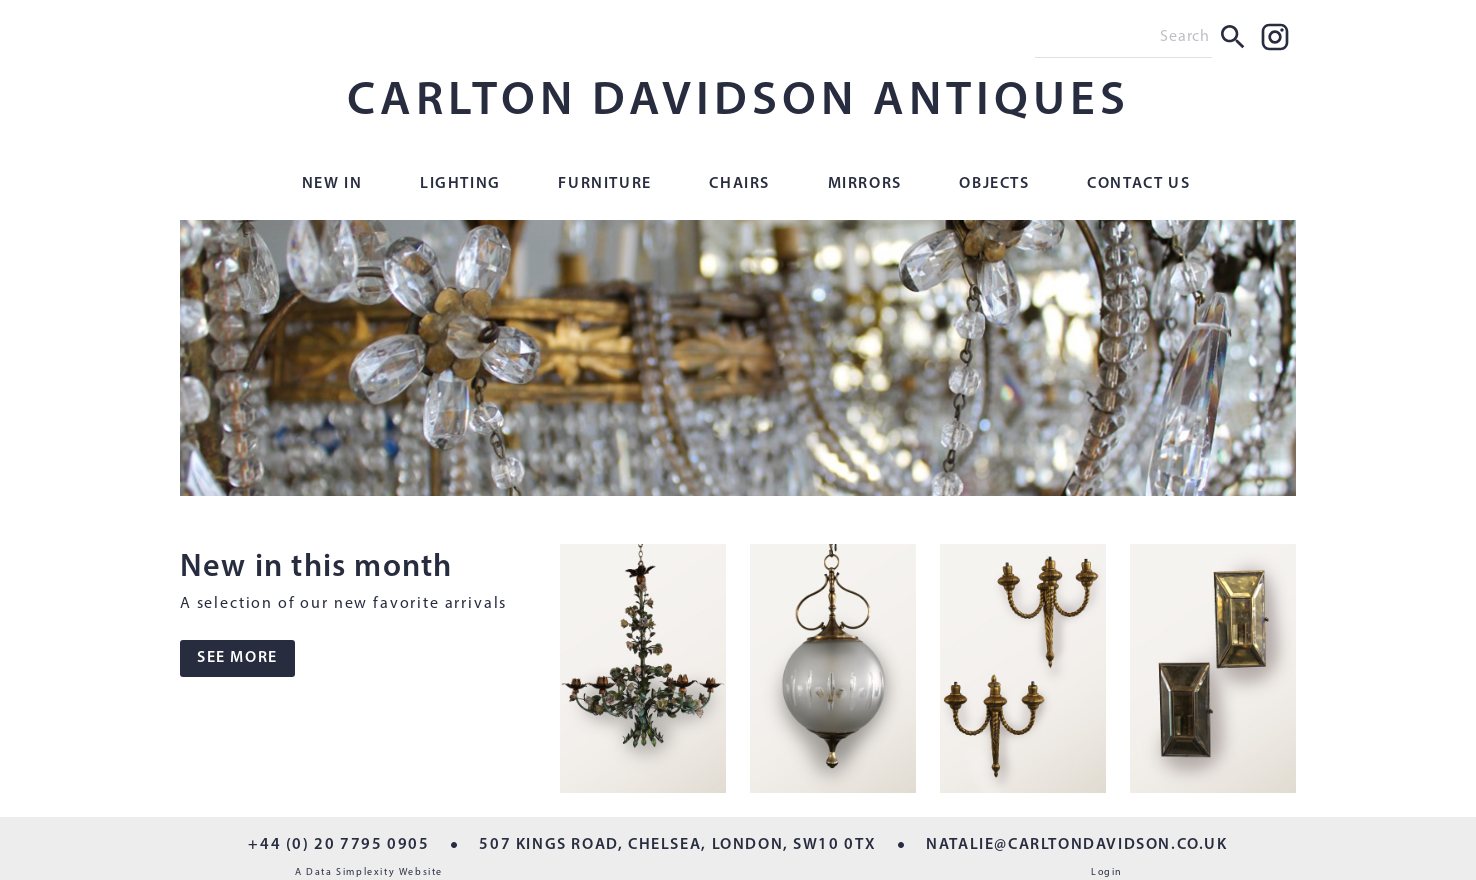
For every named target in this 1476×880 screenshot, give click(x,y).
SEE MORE (237, 658)
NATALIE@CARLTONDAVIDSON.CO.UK (1076, 845)
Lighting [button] (460, 184)
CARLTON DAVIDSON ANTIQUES (738, 102)
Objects (994, 184)
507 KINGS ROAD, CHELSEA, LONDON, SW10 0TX (677, 845)
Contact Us (1138, 184)
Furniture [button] (604, 184)
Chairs (739, 184)
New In (332, 184)
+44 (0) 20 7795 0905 (338, 845)
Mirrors (865, 184)
